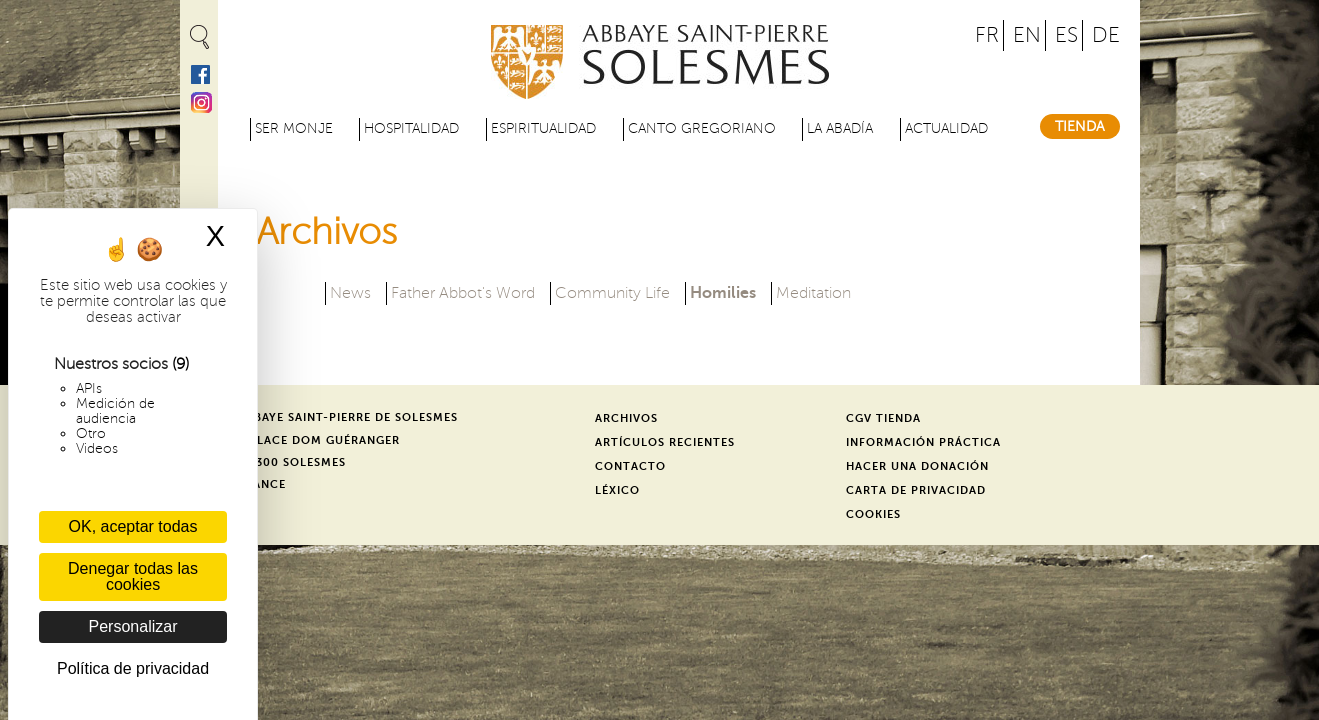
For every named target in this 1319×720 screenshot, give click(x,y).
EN (1027, 35)
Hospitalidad (411, 128)
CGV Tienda (883, 418)
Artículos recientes (665, 442)
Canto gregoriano (702, 128)
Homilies (723, 291)
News (350, 293)
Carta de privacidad (916, 490)
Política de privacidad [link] (133, 668)
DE (1106, 35)
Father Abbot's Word (463, 293)
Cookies (873, 514)
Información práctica (923, 442)
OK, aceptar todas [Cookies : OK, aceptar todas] (133, 526)
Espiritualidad (543, 128)
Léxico (617, 490)
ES (1066, 35)
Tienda (1080, 126)
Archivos (626, 418)
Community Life (612, 293)
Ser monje (294, 128)
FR (987, 35)
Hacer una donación (917, 466)
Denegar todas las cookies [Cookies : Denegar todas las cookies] (133, 576)
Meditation (813, 293)
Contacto (630, 466)
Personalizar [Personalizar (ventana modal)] (133, 626)
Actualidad (946, 128)
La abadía (840, 128)
